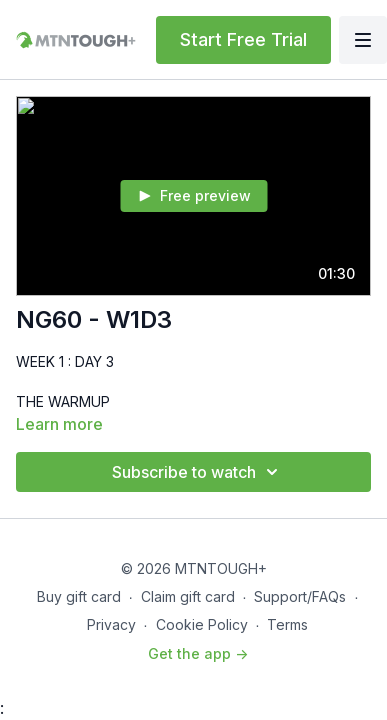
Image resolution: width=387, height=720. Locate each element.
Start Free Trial (243, 39)
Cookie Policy (202, 624)
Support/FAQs (300, 596)
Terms (287, 624)
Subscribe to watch (198, 472)
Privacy (111, 624)
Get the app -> (198, 653)
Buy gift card (79, 596)
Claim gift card (188, 596)
